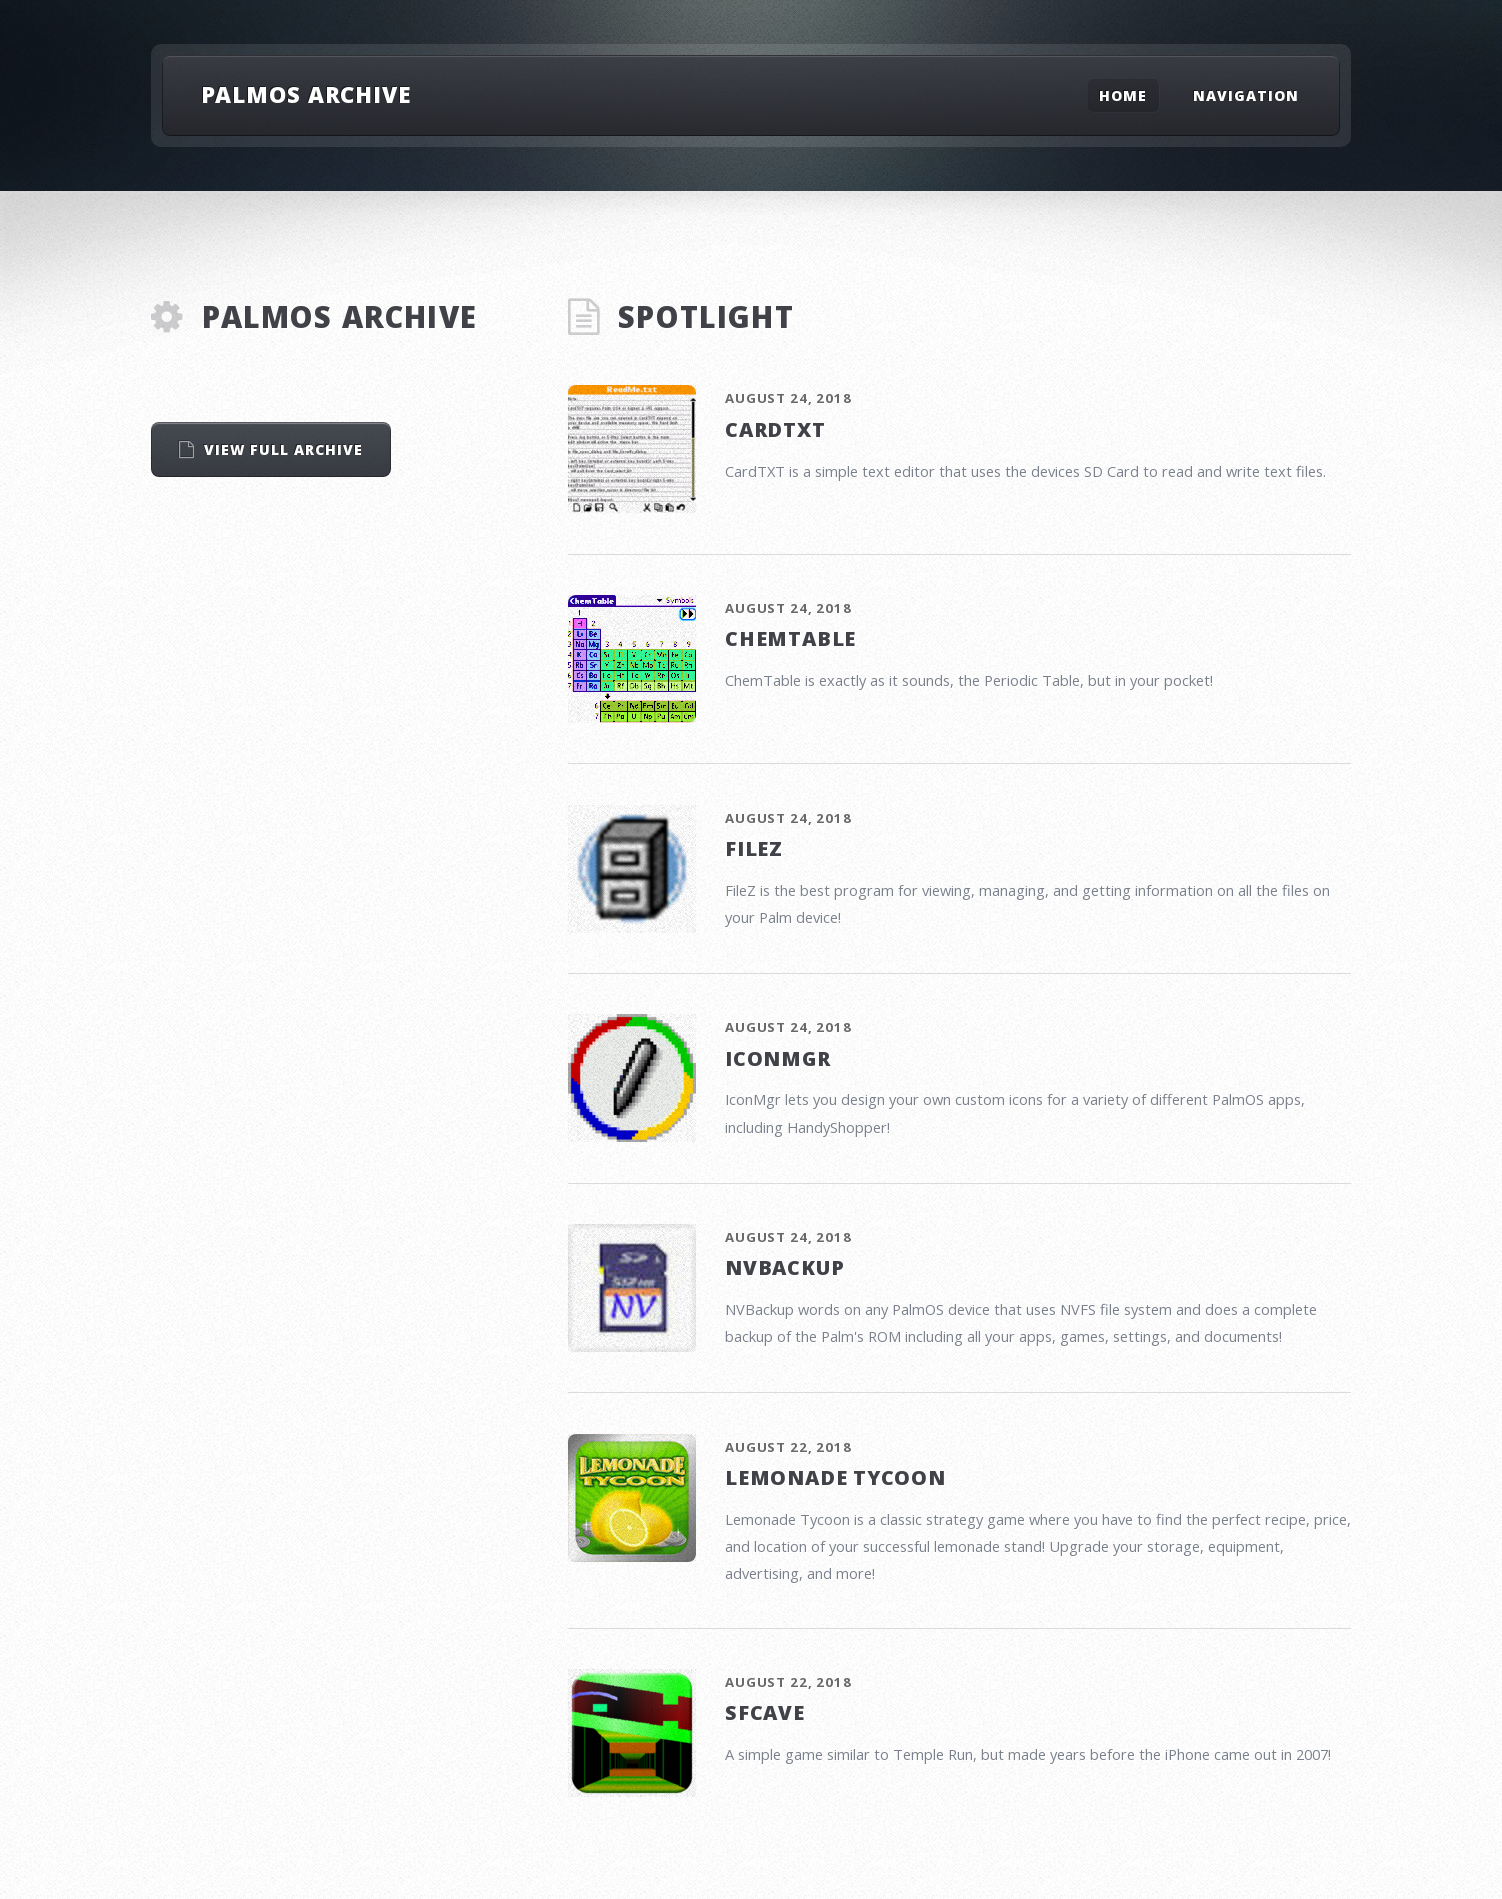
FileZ (754, 848)
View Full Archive (284, 449)
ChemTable (790, 638)
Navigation (1246, 95)
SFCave (765, 1712)
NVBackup (784, 1267)
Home (1123, 95)
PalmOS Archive (306, 94)
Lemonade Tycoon (835, 1477)
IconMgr (778, 1058)
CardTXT (775, 429)
